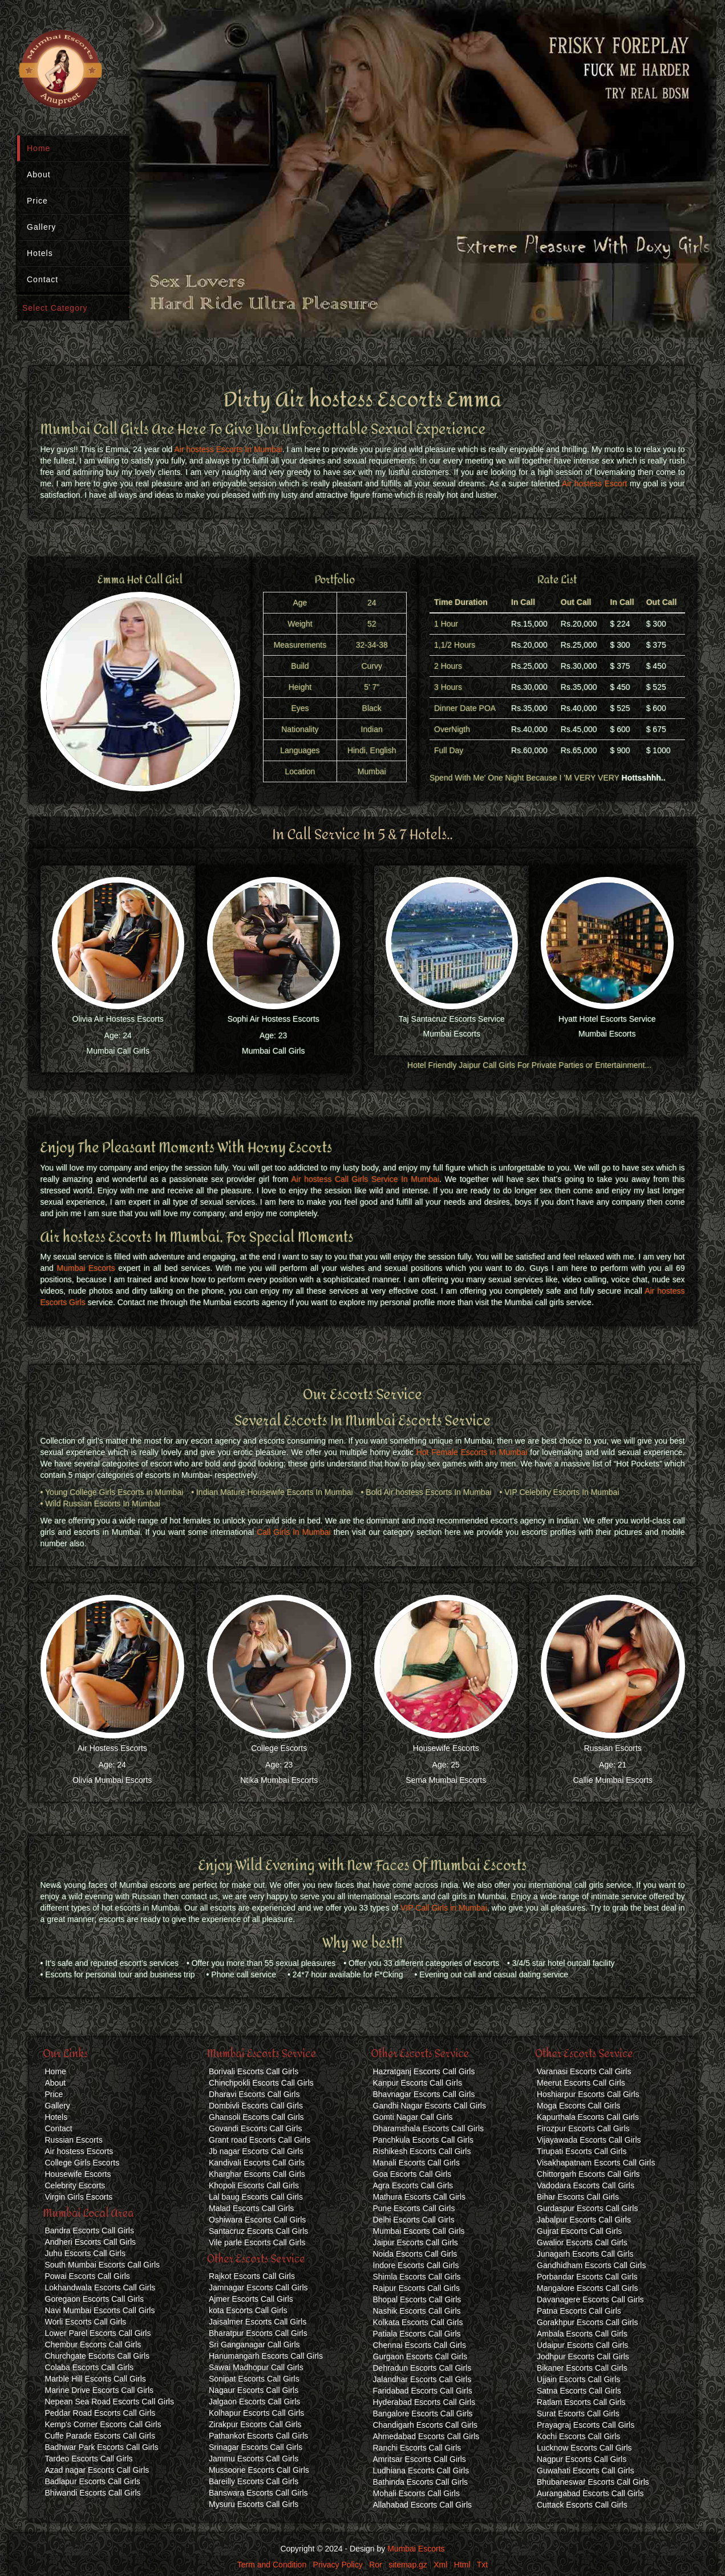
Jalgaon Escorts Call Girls (254, 2401)
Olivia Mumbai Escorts (112, 1780)
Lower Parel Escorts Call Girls (98, 2333)
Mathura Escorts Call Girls (419, 2196)
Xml (440, 2564)
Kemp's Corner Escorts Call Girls (103, 2424)
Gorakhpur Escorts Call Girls (587, 2322)
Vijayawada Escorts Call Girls (589, 2139)
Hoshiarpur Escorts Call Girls (588, 2094)
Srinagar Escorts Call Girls (255, 2447)
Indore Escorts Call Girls (416, 2265)
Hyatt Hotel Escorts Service (606, 1018)
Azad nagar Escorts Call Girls (97, 2470)
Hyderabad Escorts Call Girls (424, 2402)
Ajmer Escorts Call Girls (251, 2298)
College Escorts (279, 1748)
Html (462, 2564)
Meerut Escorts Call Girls (581, 2082)
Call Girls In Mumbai (294, 1532)
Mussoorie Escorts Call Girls (259, 2470)
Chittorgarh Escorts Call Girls (588, 2174)
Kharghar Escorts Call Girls (257, 2174)
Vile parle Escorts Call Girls (257, 2242)
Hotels (40, 253)
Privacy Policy (338, 2564)
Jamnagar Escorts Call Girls (258, 2287)
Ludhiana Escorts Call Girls (421, 2470)
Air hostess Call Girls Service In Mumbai (365, 1179)
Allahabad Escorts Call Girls (422, 2504)
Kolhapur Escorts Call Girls (256, 2412)
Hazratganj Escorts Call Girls (424, 2071)
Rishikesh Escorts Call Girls (422, 2151)
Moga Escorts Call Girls (578, 2105)
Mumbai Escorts (451, 1033)
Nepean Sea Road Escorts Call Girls (109, 2401)
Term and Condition (271, 2564)
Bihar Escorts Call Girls (578, 2196)
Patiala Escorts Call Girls (417, 2333)
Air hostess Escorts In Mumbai (228, 449)
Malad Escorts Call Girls (251, 2208)
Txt (482, 2564)
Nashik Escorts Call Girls (417, 2310)
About (39, 174)
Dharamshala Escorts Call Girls (428, 2128)
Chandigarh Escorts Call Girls (425, 2424)
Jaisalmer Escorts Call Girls (257, 2321)
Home (38, 148)
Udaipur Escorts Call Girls (582, 2345)
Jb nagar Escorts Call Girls (256, 2151)
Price (37, 200)
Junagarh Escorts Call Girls (585, 2253)
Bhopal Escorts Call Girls (417, 2299)
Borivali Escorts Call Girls (253, 2071)
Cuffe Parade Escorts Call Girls (100, 2435)
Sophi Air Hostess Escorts (273, 1018)
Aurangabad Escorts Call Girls (590, 2493)
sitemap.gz (407, 2564)
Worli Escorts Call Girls (86, 2321)
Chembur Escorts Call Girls (93, 2344)
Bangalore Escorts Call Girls (423, 2413)
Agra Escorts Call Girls (413, 2185)
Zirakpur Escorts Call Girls (255, 2424)
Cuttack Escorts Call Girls (582, 2504)
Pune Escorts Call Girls (414, 2208)
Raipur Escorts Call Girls (416, 2288)
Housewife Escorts (446, 1748)
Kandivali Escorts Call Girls (257, 2162)
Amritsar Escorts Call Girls (419, 2459)
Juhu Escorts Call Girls (85, 2253)
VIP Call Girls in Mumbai (443, 1907)
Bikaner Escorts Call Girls (582, 2367)
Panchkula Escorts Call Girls (423, 2139)
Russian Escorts (613, 1748)
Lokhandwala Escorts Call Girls (100, 2287)
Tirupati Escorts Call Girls (581, 2151)
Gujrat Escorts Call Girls (579, 2231)
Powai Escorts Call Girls (87, 2276)
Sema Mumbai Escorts (446, 1780)
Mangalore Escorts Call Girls (587, 2288)
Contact (42, 279)
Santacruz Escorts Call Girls (258, 2231)
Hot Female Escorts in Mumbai (472, 1452)
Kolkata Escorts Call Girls (418, 2322)
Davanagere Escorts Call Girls (590, 2299)
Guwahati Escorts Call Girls (585, 2470)
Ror (375, 2564)
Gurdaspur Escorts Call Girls (587, 2208)
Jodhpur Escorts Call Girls (583, 2356)
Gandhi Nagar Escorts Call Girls (429, 2105)
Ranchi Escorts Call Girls (417, 2447)
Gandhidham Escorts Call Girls (591, 2265)
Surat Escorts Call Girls (578, 2413)
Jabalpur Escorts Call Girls (584, 2219)
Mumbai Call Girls (118, 1050)
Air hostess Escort (594, 483)
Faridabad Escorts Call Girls (422, 2390)
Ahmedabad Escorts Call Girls (426, 2436)
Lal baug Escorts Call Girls (256, 2196)
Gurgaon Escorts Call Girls (420, 2356)
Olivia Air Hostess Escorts (118, 1018)
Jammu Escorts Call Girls (253, 2458)
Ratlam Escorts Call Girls (581, 2402)
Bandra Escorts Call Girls (89, 2230)
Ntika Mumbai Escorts (279, 1780)
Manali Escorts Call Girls (416, 2162)
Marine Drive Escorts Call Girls (99, 2390)
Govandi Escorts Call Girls (255, 2128)
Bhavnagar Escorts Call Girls (424, 2094)
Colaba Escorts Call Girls (89, 2367)
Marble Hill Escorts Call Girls (95, 2378)
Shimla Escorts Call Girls (417, 2276)
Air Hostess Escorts (112, 1748)
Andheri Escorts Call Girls (90, 2241)
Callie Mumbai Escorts (613, 1780)
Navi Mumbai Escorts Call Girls (100, 2310)
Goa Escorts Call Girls (412, 2174)
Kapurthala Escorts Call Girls (588, 2117)
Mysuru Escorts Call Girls (253, 2504)
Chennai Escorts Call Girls (419, 2345)
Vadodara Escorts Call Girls (585, 2185)
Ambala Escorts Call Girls (582, 2333)
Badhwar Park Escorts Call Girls (102, 2447)
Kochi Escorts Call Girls (578, 2436)
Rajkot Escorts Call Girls (252, 2276)
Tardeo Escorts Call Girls (89, 2458)
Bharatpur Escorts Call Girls (258, 2333)
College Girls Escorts (82, 2162)
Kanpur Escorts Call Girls (417, 2082)
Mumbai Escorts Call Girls (419, 2231)
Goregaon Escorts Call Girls (94, 2298)
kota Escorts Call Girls (248, 2310)
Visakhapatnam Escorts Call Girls (596, 2162)
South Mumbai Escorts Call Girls (102, 2264)
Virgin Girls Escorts (79, 2196)
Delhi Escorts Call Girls (414, 2219)
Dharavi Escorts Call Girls (254, 2094)
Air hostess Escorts (79, 2151)
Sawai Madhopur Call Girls (256, 2367)
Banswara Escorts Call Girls (258, 2492)
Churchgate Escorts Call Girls (97, 2355)
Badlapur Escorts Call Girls (92, 2481)
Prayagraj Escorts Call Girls (585, 2424)
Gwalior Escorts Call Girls (582, 2242)
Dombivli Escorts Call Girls (256, 2105)
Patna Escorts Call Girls (579, 2310)
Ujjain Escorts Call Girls (578, 2379)
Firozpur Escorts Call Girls (583, 2128)
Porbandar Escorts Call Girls (587, 2276)
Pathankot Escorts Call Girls (258, 2435)
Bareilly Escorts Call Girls (253, 2481)
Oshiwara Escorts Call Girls (257, 2219)
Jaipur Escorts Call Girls (415, 2242)
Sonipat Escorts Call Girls (254, 2378)
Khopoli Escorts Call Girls (254, 2185)
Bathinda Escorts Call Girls (420, 2481)
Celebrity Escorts (75, 2185)
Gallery (41, 226)
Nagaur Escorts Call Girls (253, 2390)
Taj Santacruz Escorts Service (452, 1018)
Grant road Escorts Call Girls (259, 2139)
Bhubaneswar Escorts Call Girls (593, 2481)
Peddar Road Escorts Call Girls (100, 2412)
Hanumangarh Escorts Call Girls (266, 2355)
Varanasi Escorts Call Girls (584, 2071)
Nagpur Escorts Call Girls (581, 2459)
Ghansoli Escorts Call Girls (256, 2117)
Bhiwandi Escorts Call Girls (93, 2492)
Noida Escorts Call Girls (415, 2253)
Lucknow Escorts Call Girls (584, 2447)
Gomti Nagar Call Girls (413, 2117)
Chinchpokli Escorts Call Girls (261, 2082)
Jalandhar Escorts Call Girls (422, 2379)
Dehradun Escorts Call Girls (422, 2367)
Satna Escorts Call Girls (579, 2390)
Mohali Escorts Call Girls (416, 2493)
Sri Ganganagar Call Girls (254, 2344)
